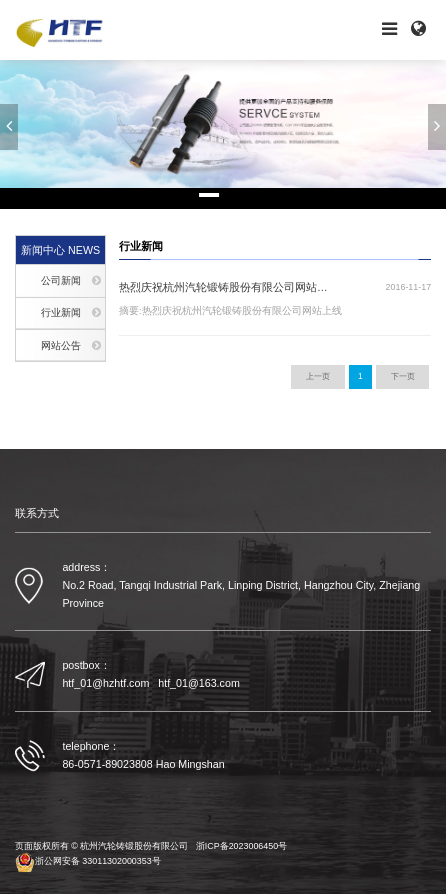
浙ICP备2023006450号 (241, 846)
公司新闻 (61, 280)
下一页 (403, 376)
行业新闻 (61, 312)
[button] (9, 127)
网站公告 (61, 345)
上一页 (318, 376)
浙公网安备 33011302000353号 (88, 862)
